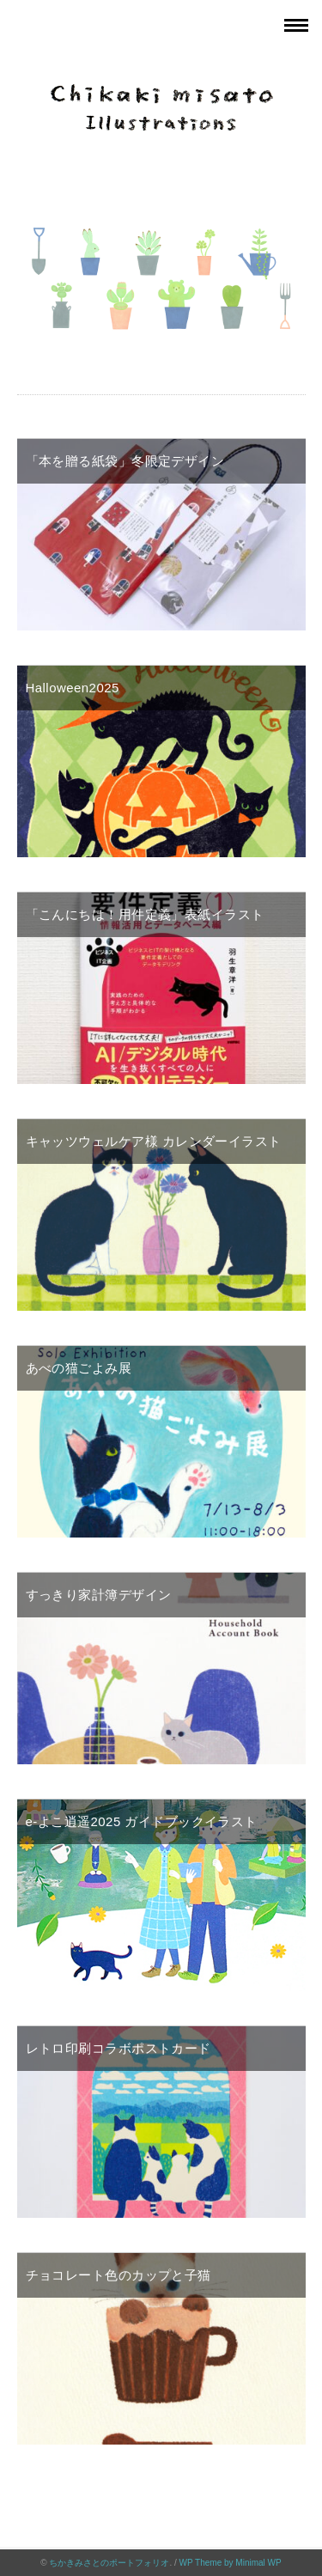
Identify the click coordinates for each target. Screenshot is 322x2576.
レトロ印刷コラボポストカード (118, 2048)
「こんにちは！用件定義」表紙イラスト (145, 914)
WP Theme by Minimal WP (230, 2562)
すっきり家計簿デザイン (99, 1594)
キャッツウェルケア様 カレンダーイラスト (154, 1141)
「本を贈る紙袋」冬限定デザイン (125, 461)
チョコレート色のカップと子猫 (118, 2275)
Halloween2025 (72, 687)
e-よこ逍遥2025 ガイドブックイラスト (142, 1821)
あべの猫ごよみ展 (79, 1368)
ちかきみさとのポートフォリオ (109, 2562)
